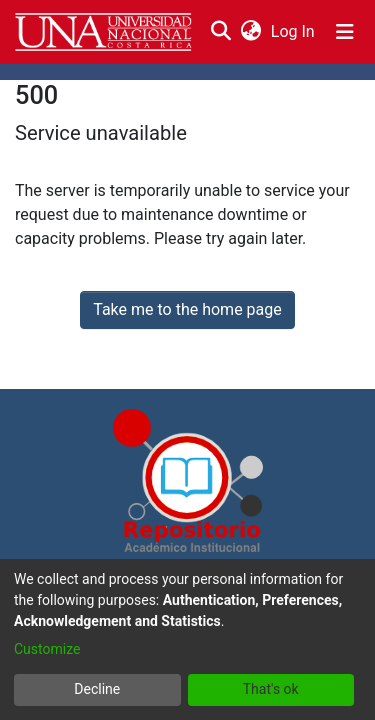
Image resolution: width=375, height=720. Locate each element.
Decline (97, 689)
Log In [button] (294, 31)
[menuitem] (250, 32)
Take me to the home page (187, 309)
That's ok (271, 689)
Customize (47, 649)
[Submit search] (220, 32)
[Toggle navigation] (345, 32)
